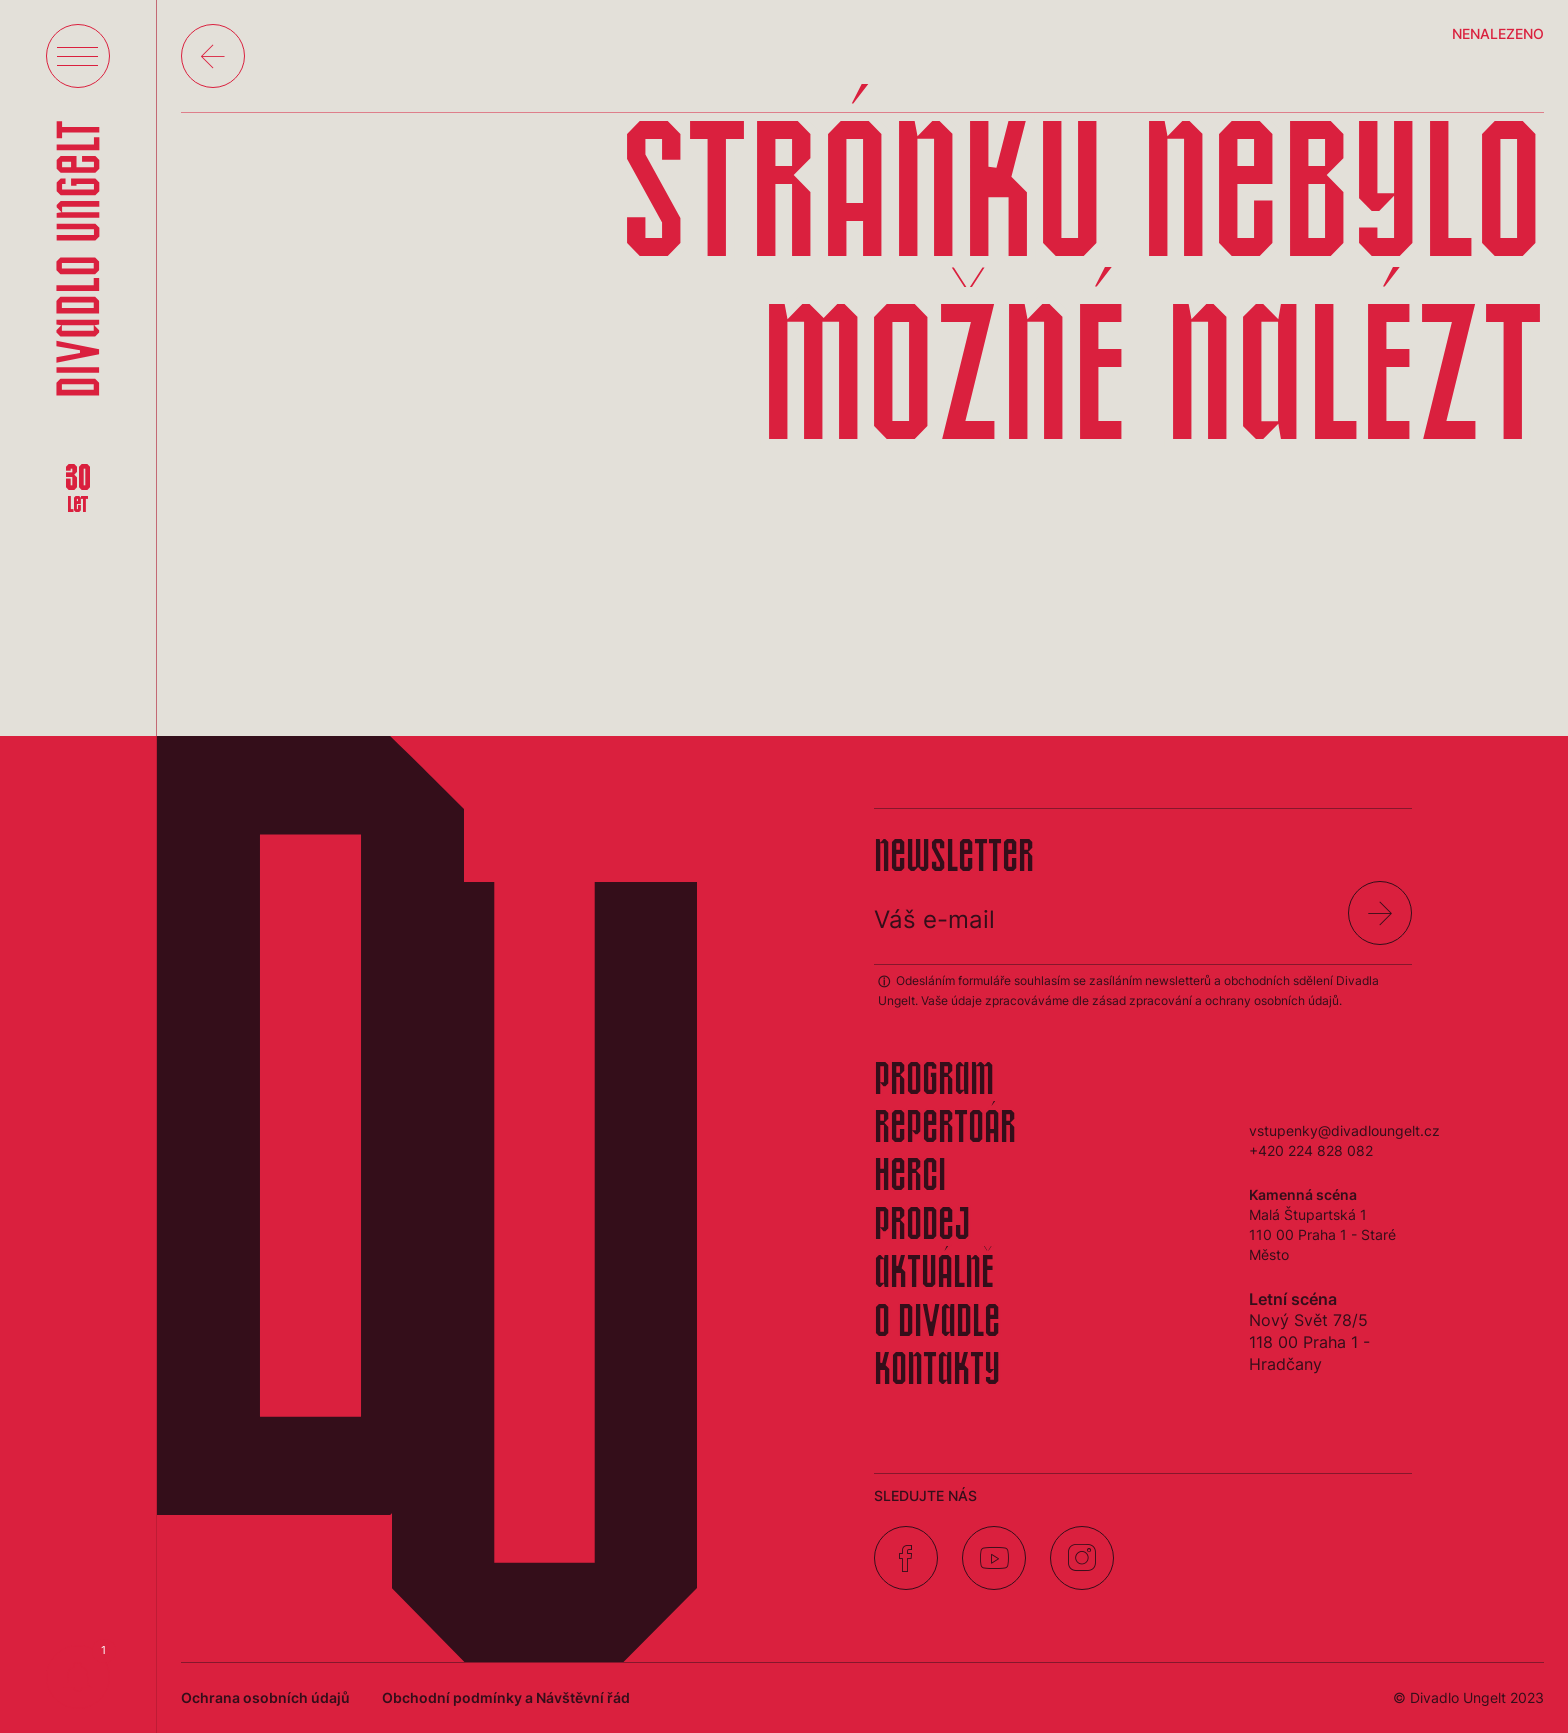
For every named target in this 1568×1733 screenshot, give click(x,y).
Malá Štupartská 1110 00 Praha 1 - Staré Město (1322, 1234)
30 (78, 490)
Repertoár (945, 1130)
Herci (910, 1178)
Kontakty (937, 1372)
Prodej (922, 1227)
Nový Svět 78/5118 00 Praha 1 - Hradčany (1309, 1341)
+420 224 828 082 (1311, 1150)
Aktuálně (934, 1275)
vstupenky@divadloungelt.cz (1344, 1130)
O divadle (937, 1324)
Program (934, 1082)
